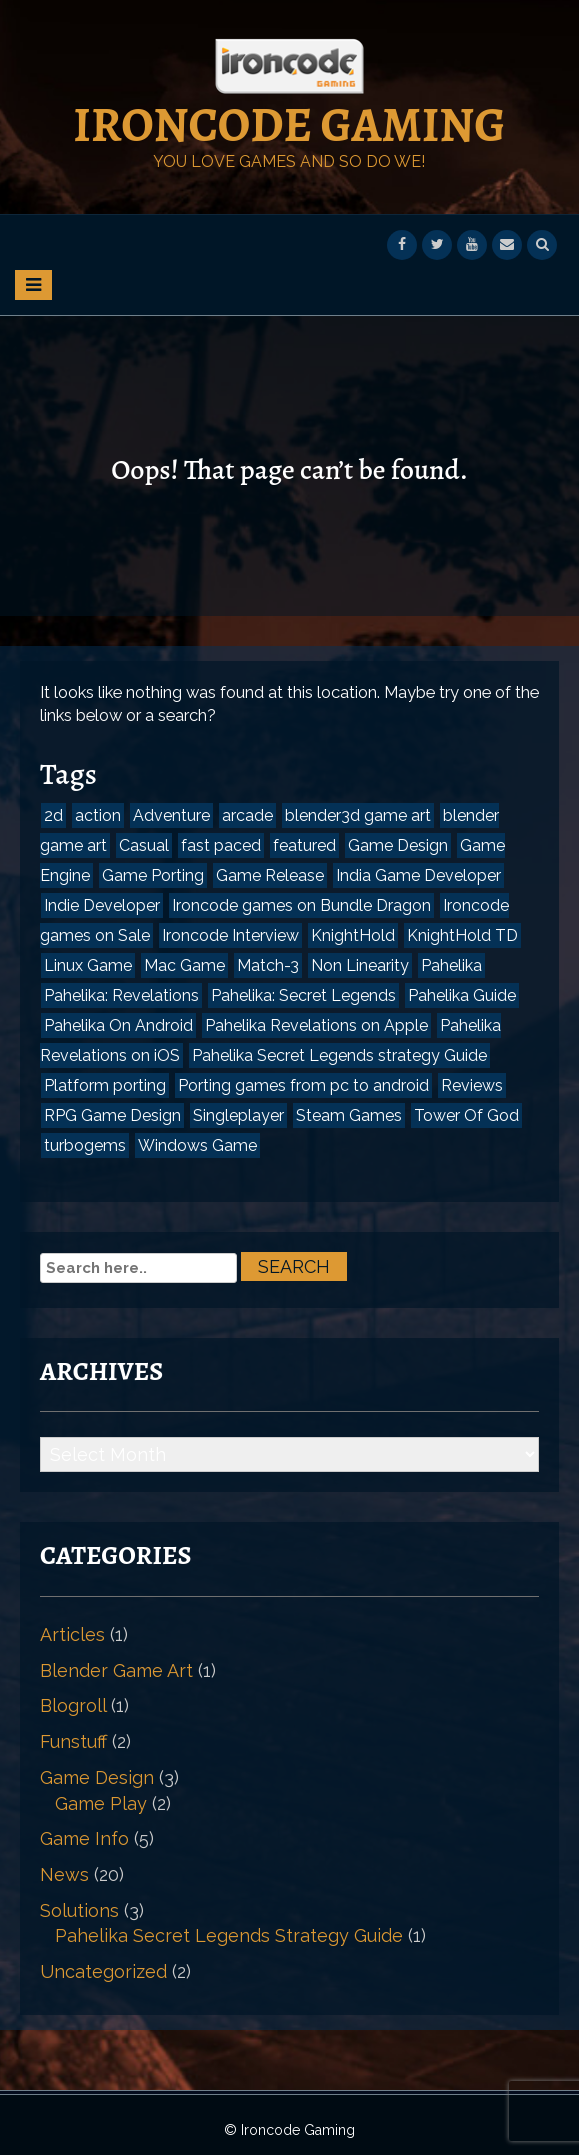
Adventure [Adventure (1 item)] (171, 815)
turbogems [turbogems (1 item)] (85, 1145)
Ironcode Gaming (289, 125)
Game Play (101, 1803)
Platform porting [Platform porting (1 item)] (105, 1085)
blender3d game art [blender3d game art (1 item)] (358, 815)
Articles (72, 1634)
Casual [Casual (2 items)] (144, 845)
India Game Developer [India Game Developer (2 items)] (418, 875)
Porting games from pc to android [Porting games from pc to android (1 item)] (303, 1085)
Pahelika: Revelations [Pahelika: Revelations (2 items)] (121, 995)
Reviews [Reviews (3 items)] (472, 1085)
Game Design (97, 1777)
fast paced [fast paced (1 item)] (221, 845)
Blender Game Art (116, 1670)
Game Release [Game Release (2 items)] (270, 875)
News (64, 1874)
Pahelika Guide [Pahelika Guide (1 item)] (462, 995)
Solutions (79, 1910)
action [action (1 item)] (98, 815)
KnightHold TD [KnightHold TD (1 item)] (462, 935)
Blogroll (73, 1705)
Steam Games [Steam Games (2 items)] (349, 1115)
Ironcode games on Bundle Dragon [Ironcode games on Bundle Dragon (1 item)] (301, 905)
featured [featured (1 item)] (304, 845)
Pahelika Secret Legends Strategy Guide (229, 1935)
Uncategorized (103, 1971)
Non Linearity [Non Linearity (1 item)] (360, 965)
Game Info (84, 1838)
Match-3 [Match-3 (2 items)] (268, 965)
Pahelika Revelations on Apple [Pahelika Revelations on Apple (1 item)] (316, 1025)
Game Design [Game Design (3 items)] (398, 845)
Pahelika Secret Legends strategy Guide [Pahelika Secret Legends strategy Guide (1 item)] (339, 1055)
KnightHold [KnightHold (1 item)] (353, 935)
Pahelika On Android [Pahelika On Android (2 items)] (118, 1025)
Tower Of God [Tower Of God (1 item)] (466, 1115)
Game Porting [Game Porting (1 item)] (153, 875)
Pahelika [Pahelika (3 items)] (451, 965)
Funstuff (73, 1741)
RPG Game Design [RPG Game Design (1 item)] (112, 1115)
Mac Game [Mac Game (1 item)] (184, 965)
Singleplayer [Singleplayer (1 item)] (238, 1115)
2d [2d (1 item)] (53, 815)
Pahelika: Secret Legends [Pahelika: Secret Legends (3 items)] (303, 995)
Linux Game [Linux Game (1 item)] (88, 965)
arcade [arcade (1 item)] (247, 815)
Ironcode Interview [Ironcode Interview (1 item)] (230, 935)
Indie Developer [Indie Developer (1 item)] (102, 905)
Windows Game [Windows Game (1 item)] (197, 1145)
